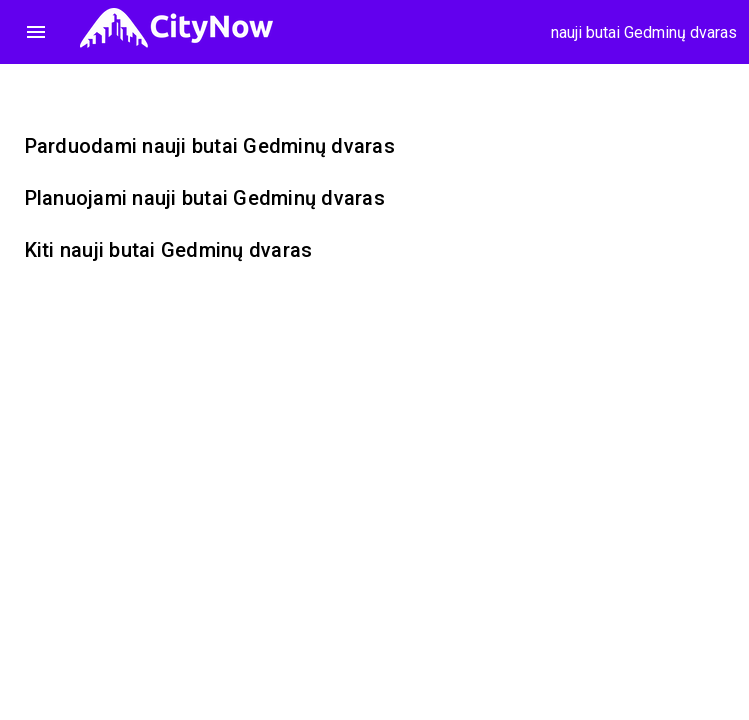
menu (36, 32)
